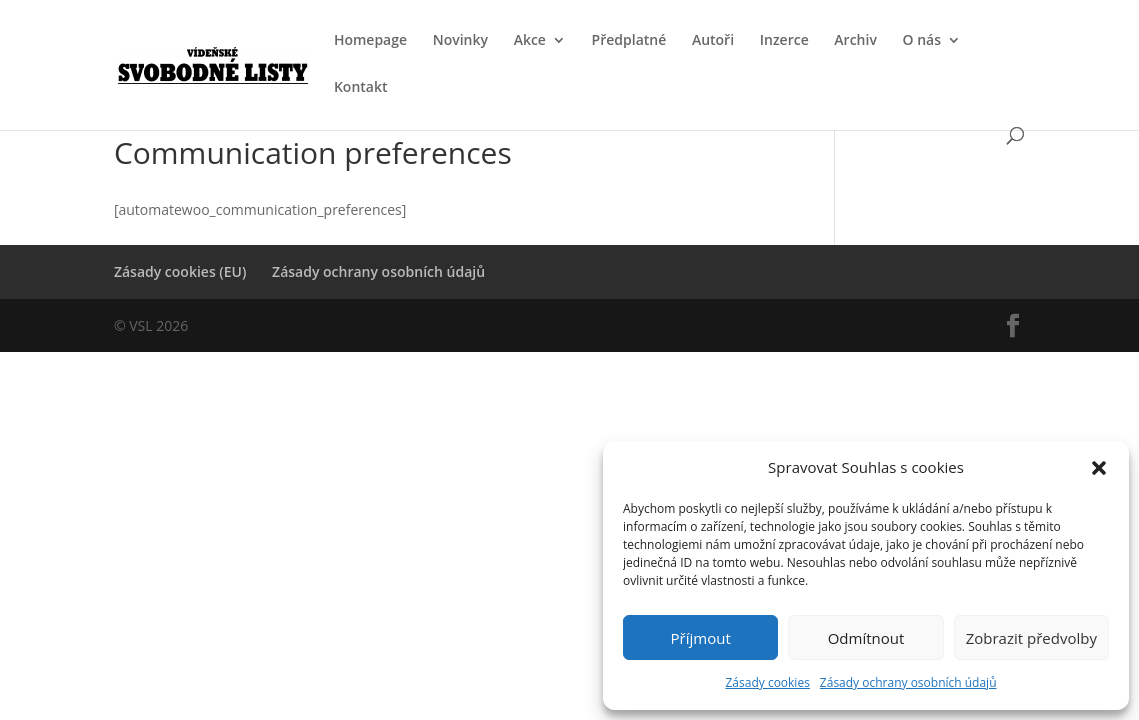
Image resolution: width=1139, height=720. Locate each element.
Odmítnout (866, 638)
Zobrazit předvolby (1031, 638)
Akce (530, 41)
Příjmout (701, 638)
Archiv (855, 41)
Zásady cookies (767, 682)
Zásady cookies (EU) (180, 271)
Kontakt (361, 88)
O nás (922, 41)
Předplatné (629, 41)
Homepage (370, 41)
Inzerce (784, 41)
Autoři (713, 41)
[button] (1099, 468)
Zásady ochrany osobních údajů (908, 682)
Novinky (460, 41)
